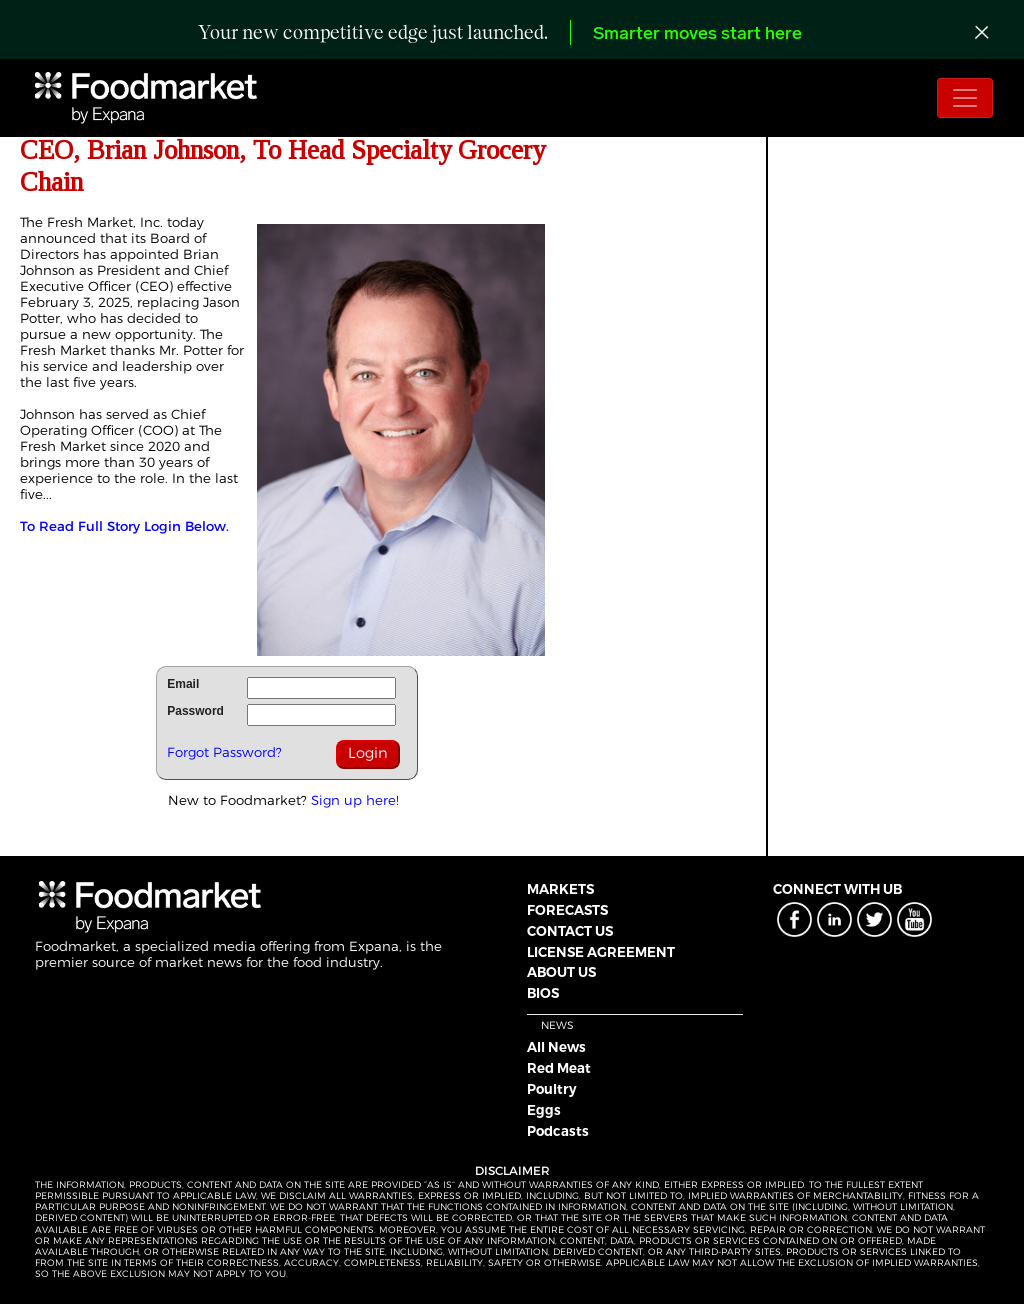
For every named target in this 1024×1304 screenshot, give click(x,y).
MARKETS (560, 889)
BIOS (543, 993)
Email (183, 684)
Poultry (552, 1089)
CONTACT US (570, 931)
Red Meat (559, 1068)
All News (556, 1047)
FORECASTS (567, 910)
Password (195, 711)
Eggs (544, 1110)
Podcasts (558, 1131)
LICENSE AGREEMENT (601, 952)
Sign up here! (355, 800)
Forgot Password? (224, 752)
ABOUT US (561, 972)
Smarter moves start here (697, 34)
